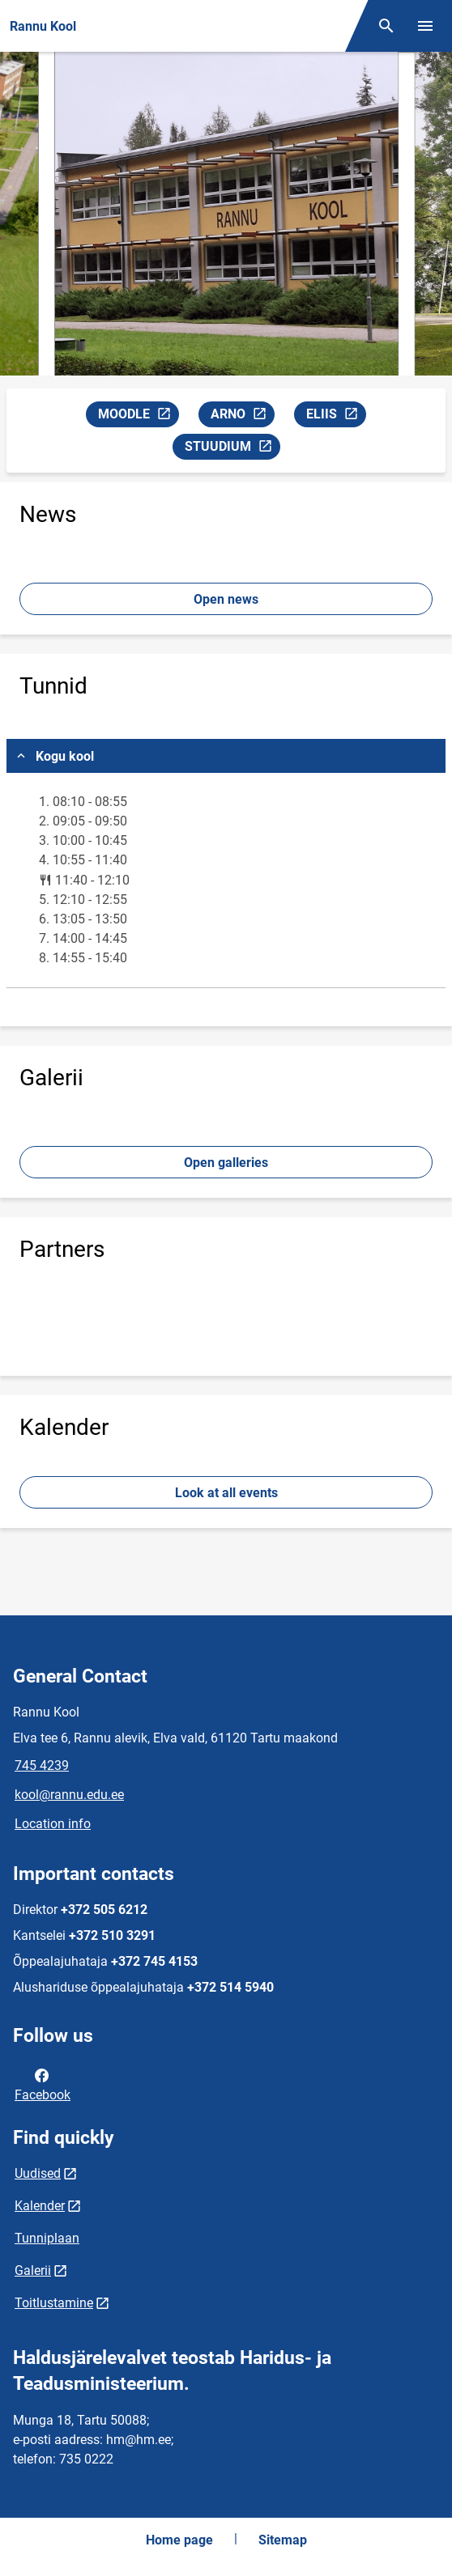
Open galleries (226, 1162)
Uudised (38, 2173)
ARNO (242, 416)
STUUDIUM (232, 449)
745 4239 (42, 1765)
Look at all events (226, 1492)
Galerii (33, 2270)
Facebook (42, 2084)
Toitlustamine (54, 2303)
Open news (226, 599)
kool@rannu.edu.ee (69, 1794)
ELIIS (335, 416)
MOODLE (138, 416)
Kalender (40, 2205)
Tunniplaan (47, 2238)
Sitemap (282, 2540)
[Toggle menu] (425, 26)
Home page (179, 2540)
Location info (53, 1823)
